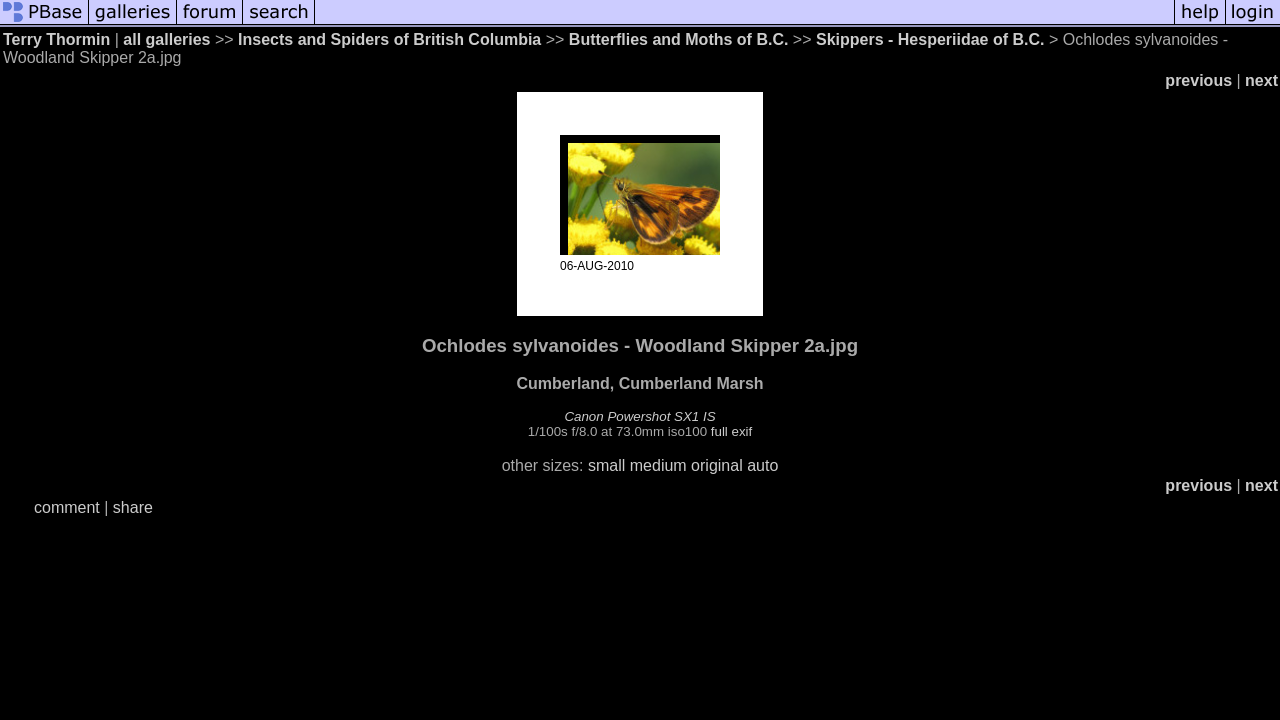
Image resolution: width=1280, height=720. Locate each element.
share (133, 507)
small (606, 465)
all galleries (166, 39)
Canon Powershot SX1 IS (639, 416)
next (1261, 80)
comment (67, 507)
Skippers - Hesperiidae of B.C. (930, 39)
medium (658, 465)
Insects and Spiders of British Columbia (389, 39)
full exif (731, 431)
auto (762, 465)
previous (1198, 80)
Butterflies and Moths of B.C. (679, 39)
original (717, 465)
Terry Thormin (56, 39)
